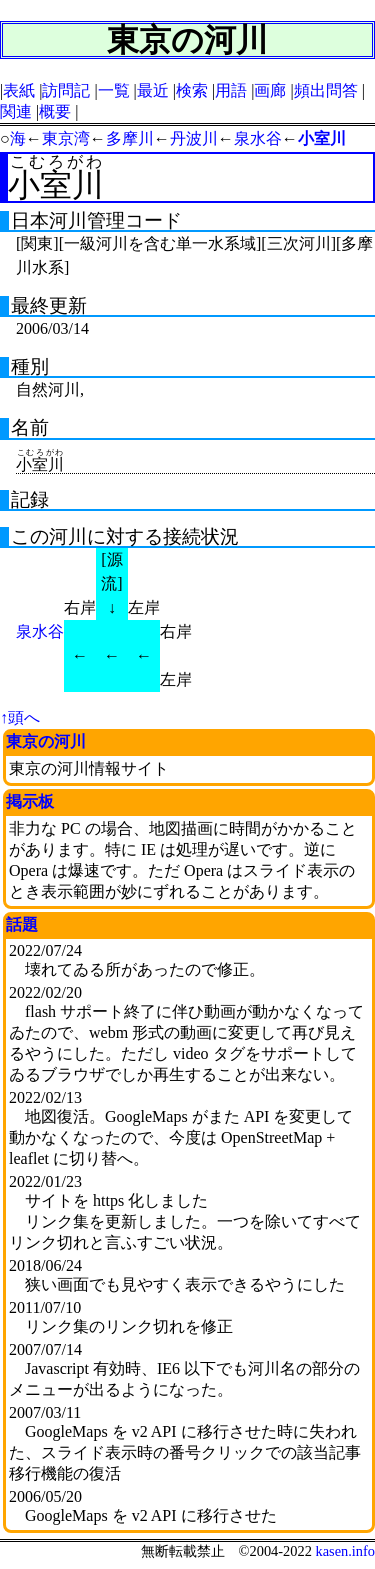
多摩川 (130, 138)
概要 (55, 111)
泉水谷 (258, 138)
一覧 (114, 90)
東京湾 (66, 138)
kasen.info (345, 1551)
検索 (192, 90)
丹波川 (194, 138)
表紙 (19, 90)
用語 (231, 90)
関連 (16, 111)
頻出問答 (326, 90)
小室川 (322, 138)
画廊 (270, 90)
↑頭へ (20, 717)
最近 (153, 90)
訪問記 (66, 90)
